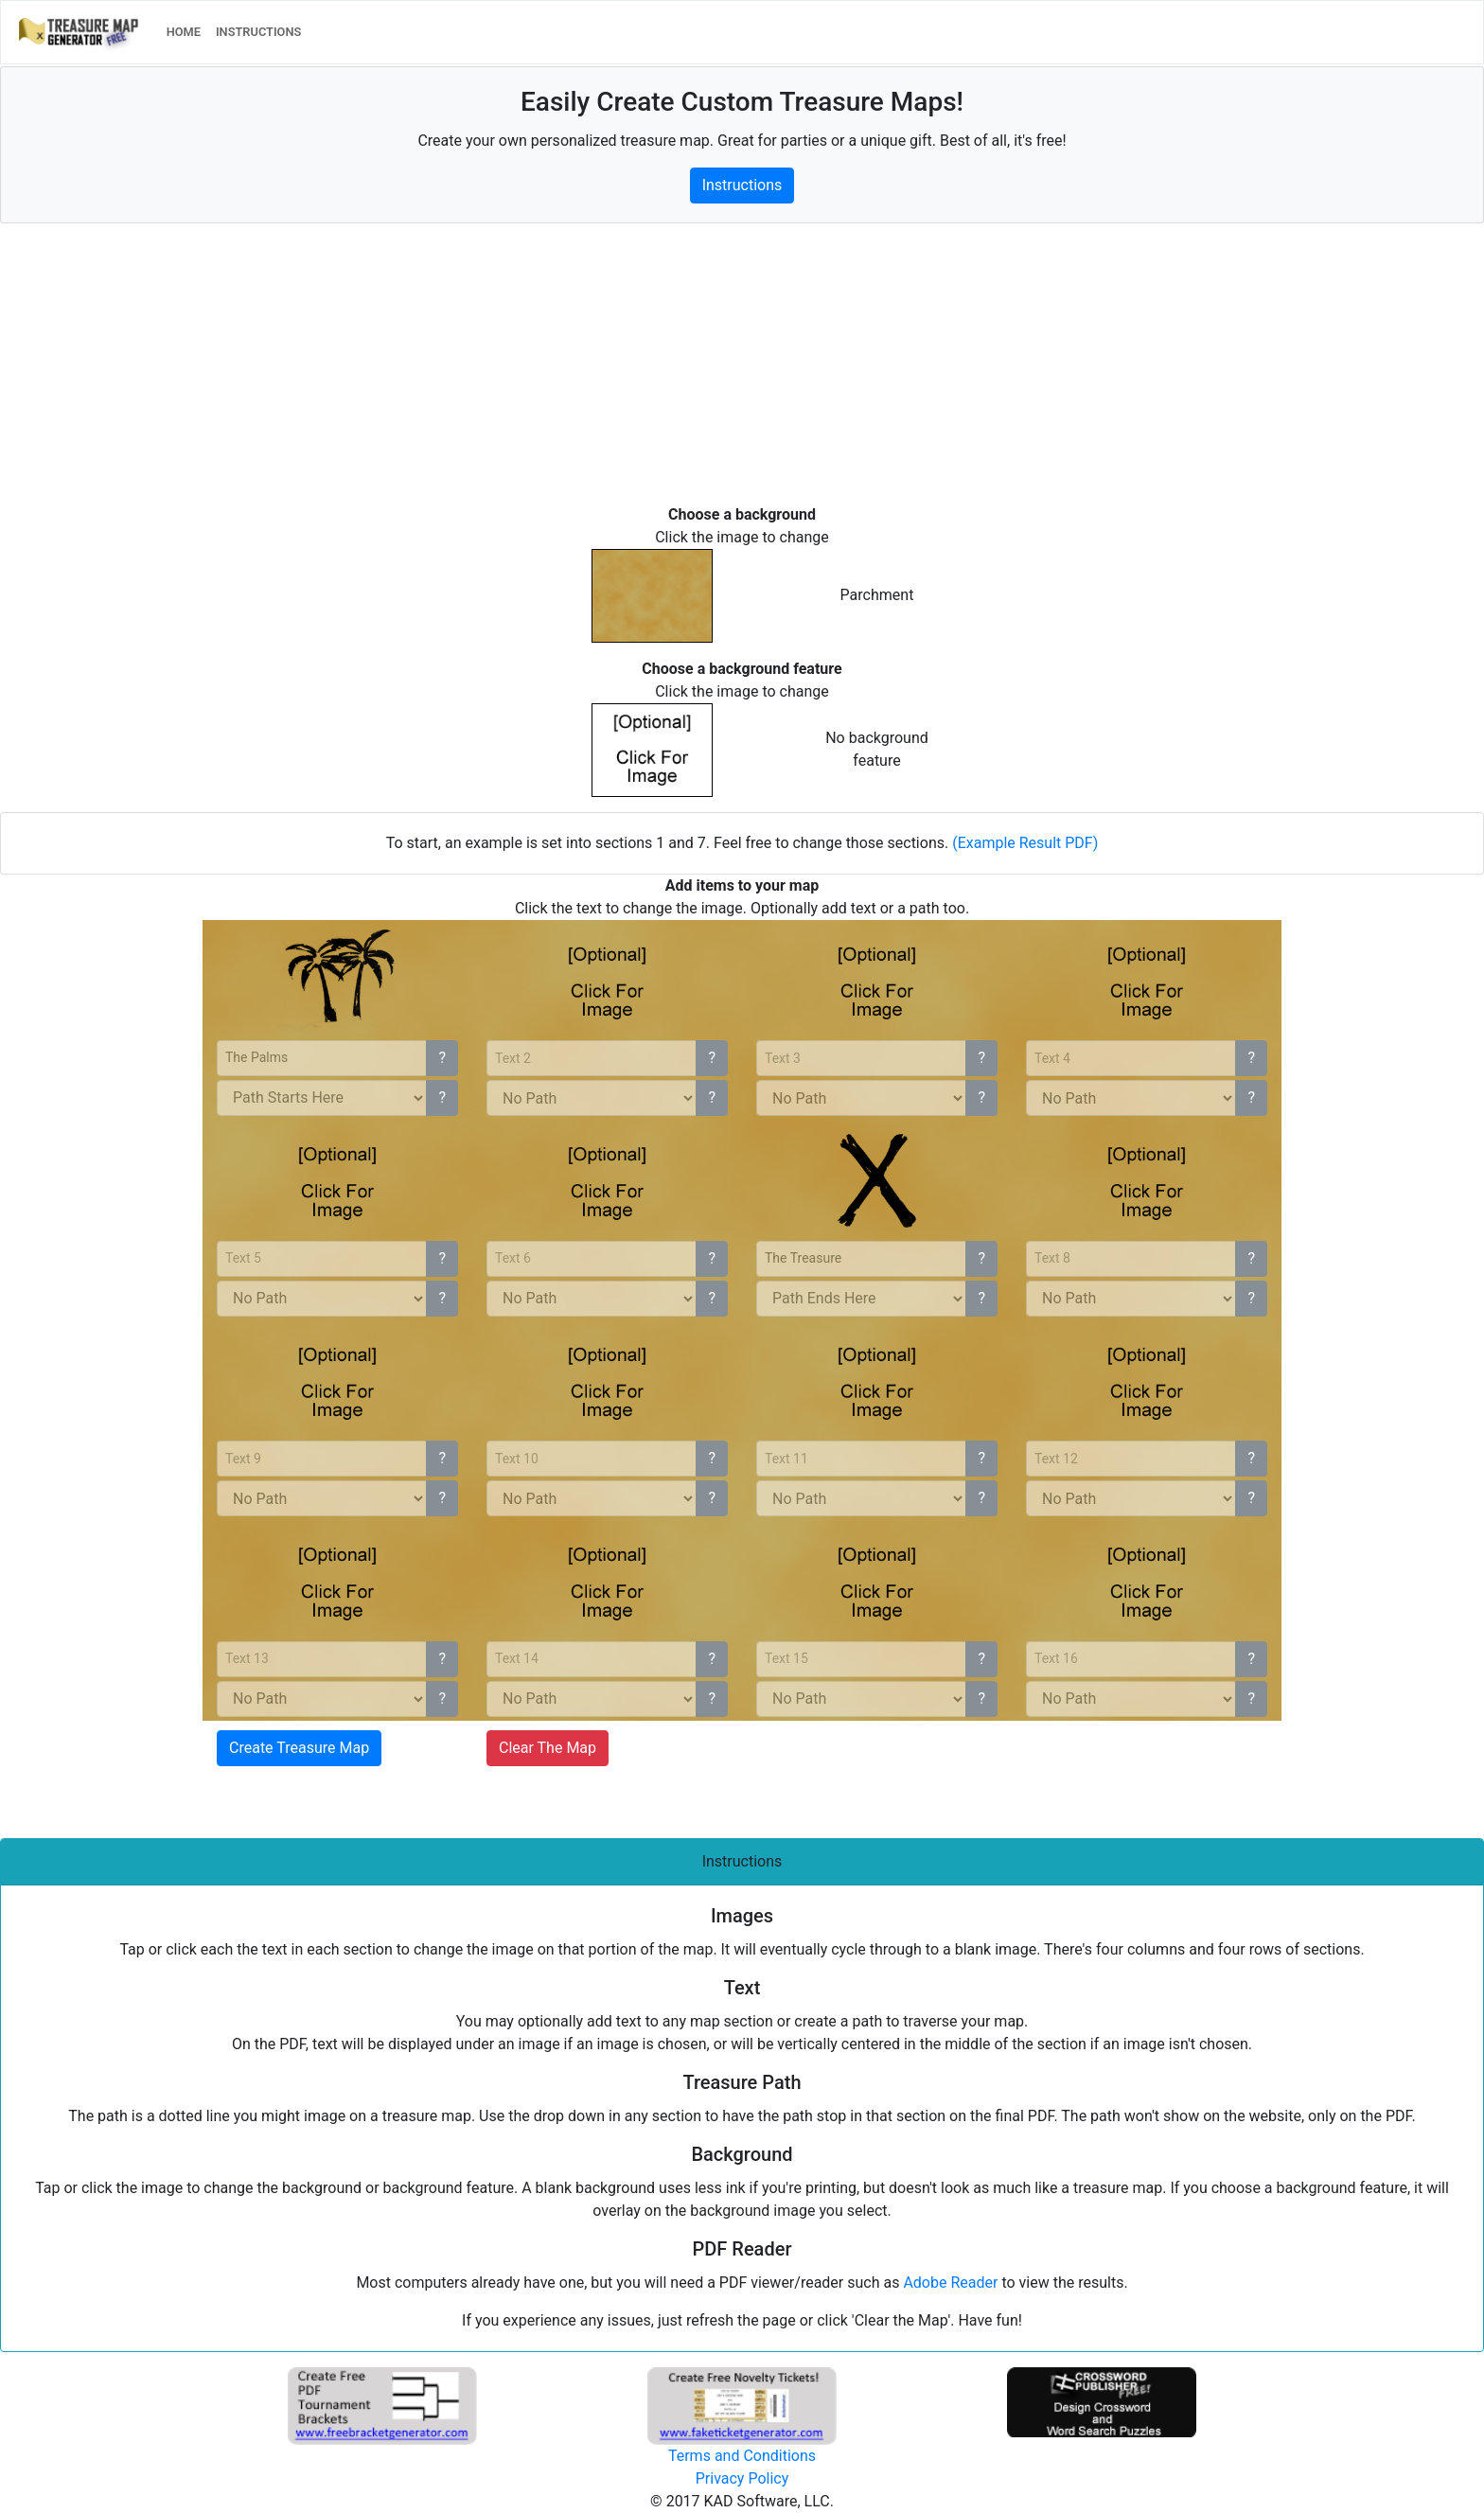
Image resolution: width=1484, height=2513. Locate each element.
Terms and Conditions (742, 2456)
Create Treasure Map (299, 1748)
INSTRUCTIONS (258, 32)
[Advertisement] (568, 371)
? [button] (442, 1058)
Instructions (742, 185)
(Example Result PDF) (1025, 843)
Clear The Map (547, 1748)
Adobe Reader (950, 2283)
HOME (187, 31)
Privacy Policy (742, 2478)
